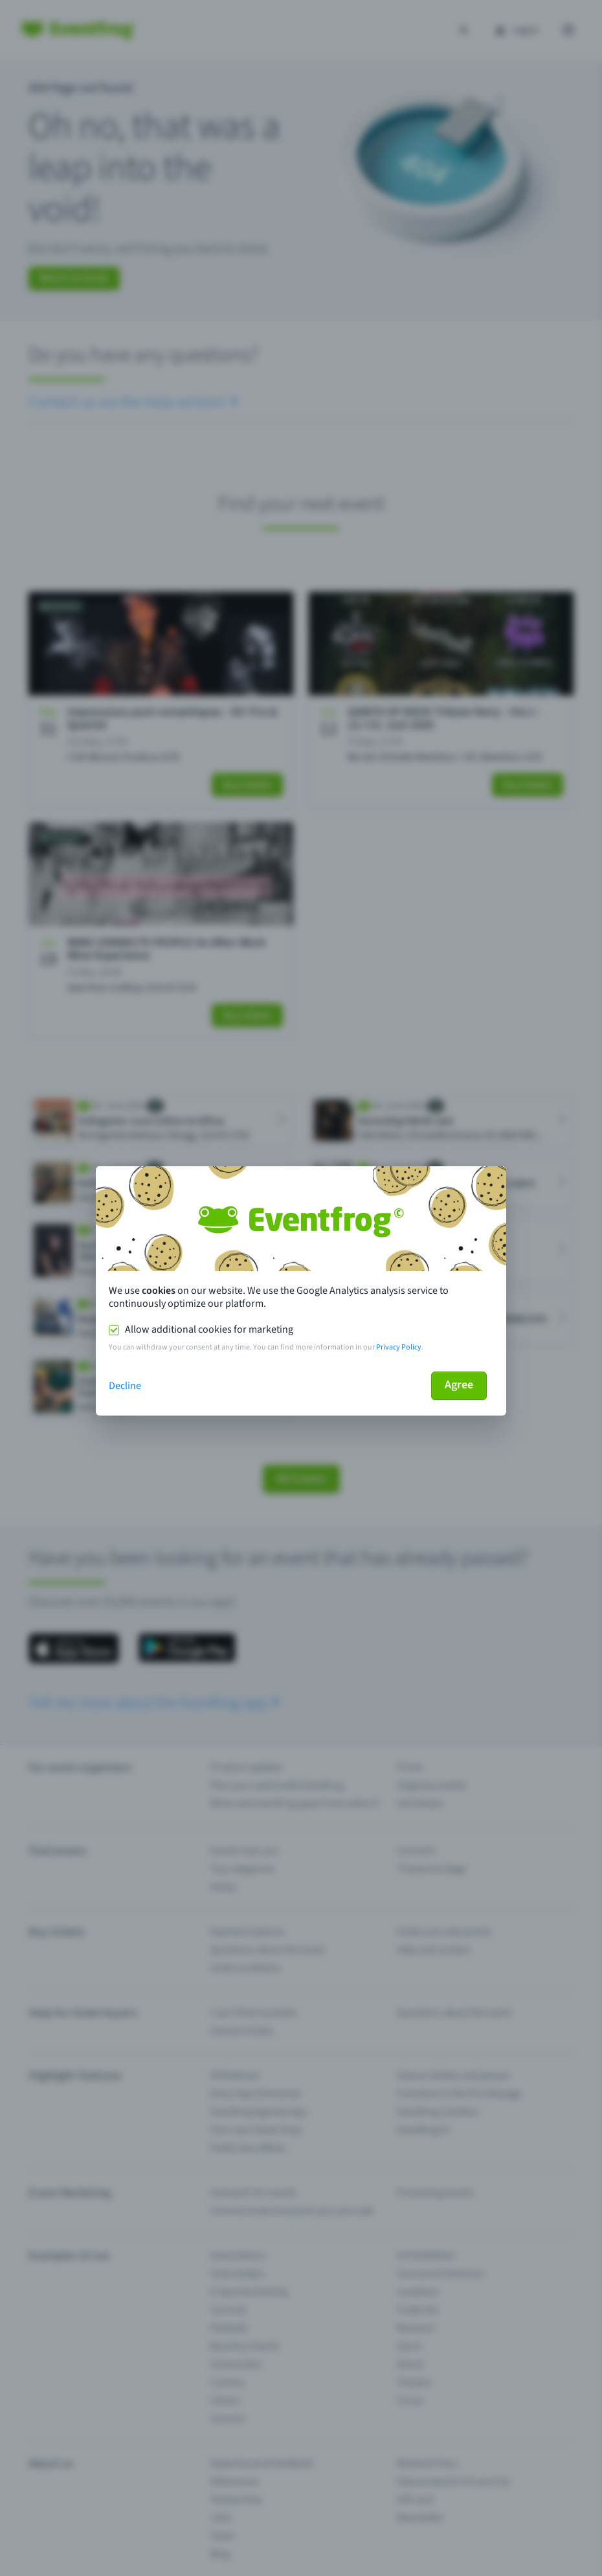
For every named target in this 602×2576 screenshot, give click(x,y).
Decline (125, 1385)
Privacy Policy (398, 1347)
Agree (459, 1385)
